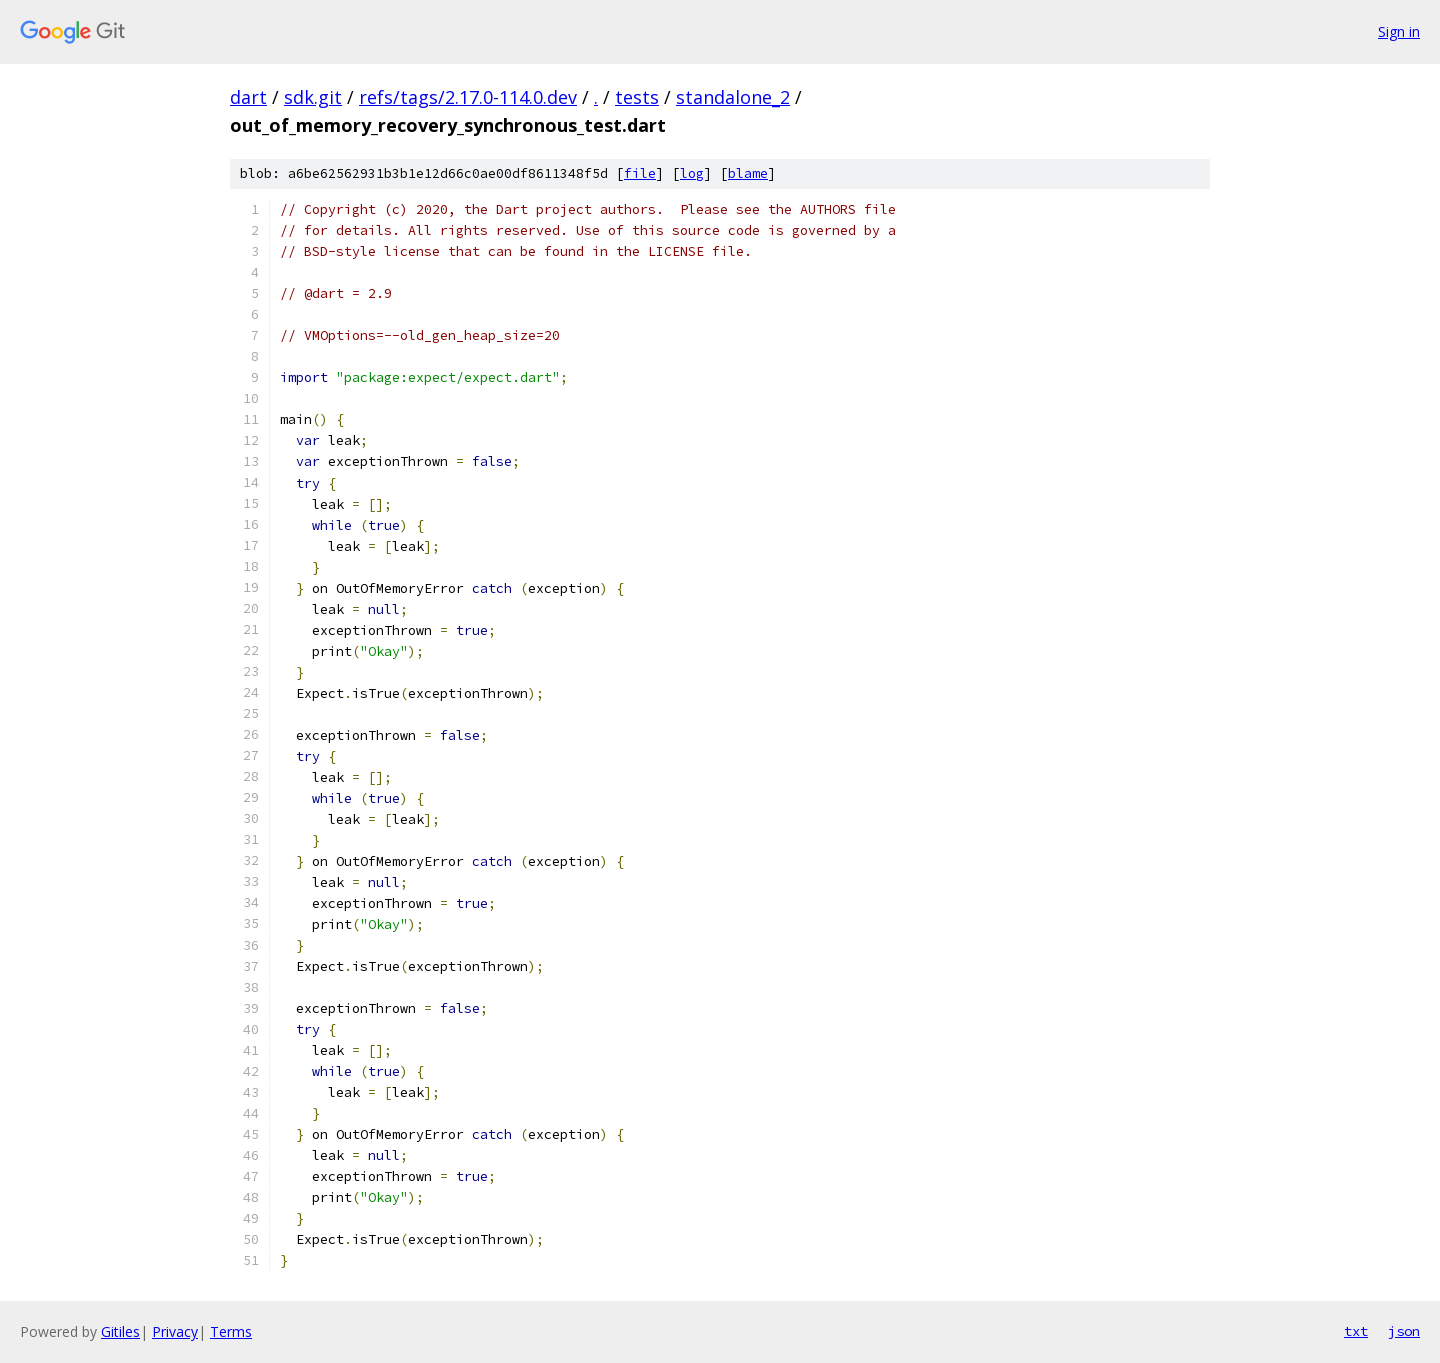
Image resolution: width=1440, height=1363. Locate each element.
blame (748, 173)
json (1404, 1331)
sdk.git (313, 97)
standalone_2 (733, 97)
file (640, 173)
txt (1356, 1331)
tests (637, 97)
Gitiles (120, 1331)
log (692, 173)
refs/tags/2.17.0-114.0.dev (468, 97)
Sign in (1399, 31)
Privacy (175, 1331)
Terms (231, 1331)
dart (248, 97)
